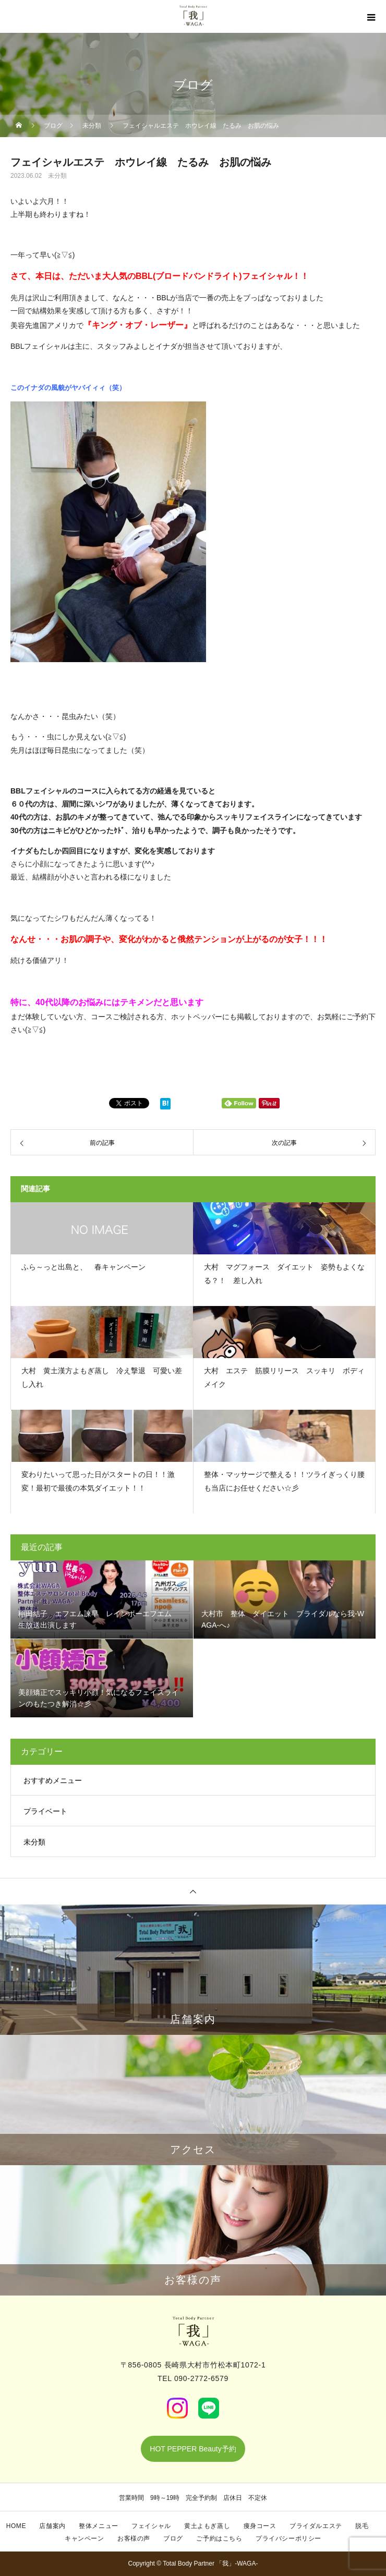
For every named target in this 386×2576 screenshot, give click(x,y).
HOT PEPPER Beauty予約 (193, 2449)
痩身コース (260, 2526)
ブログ (173, 2538)
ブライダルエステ (316, 2526)
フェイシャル (151, 2526)
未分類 (57, 175)
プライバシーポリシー (288, 2538)
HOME (16, 2526)
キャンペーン (84, 2538)
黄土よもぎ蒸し (207, 2526)
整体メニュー (98, 2526)
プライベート (45, 1811)
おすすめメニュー (52, 1780)
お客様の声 (133, 2538)
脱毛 (361, 2526)
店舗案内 (52, 2526)
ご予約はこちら (219, 2538)
